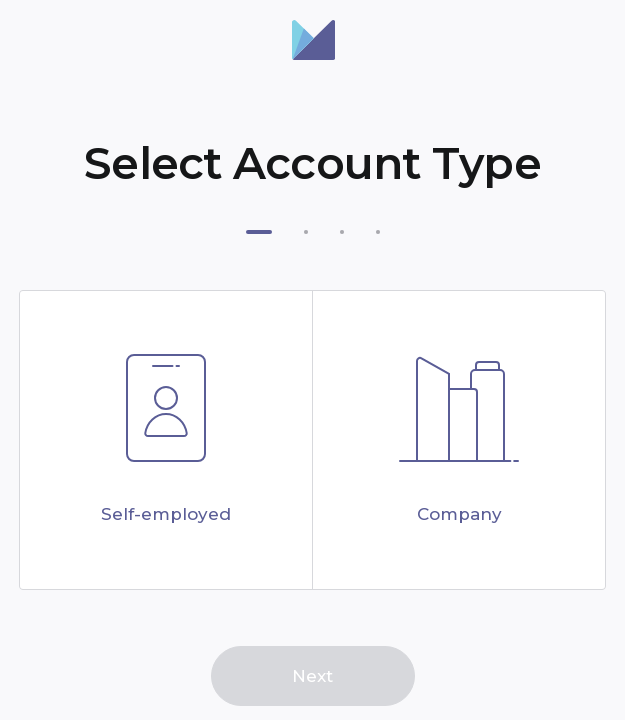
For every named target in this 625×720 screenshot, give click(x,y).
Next (312, 676)
